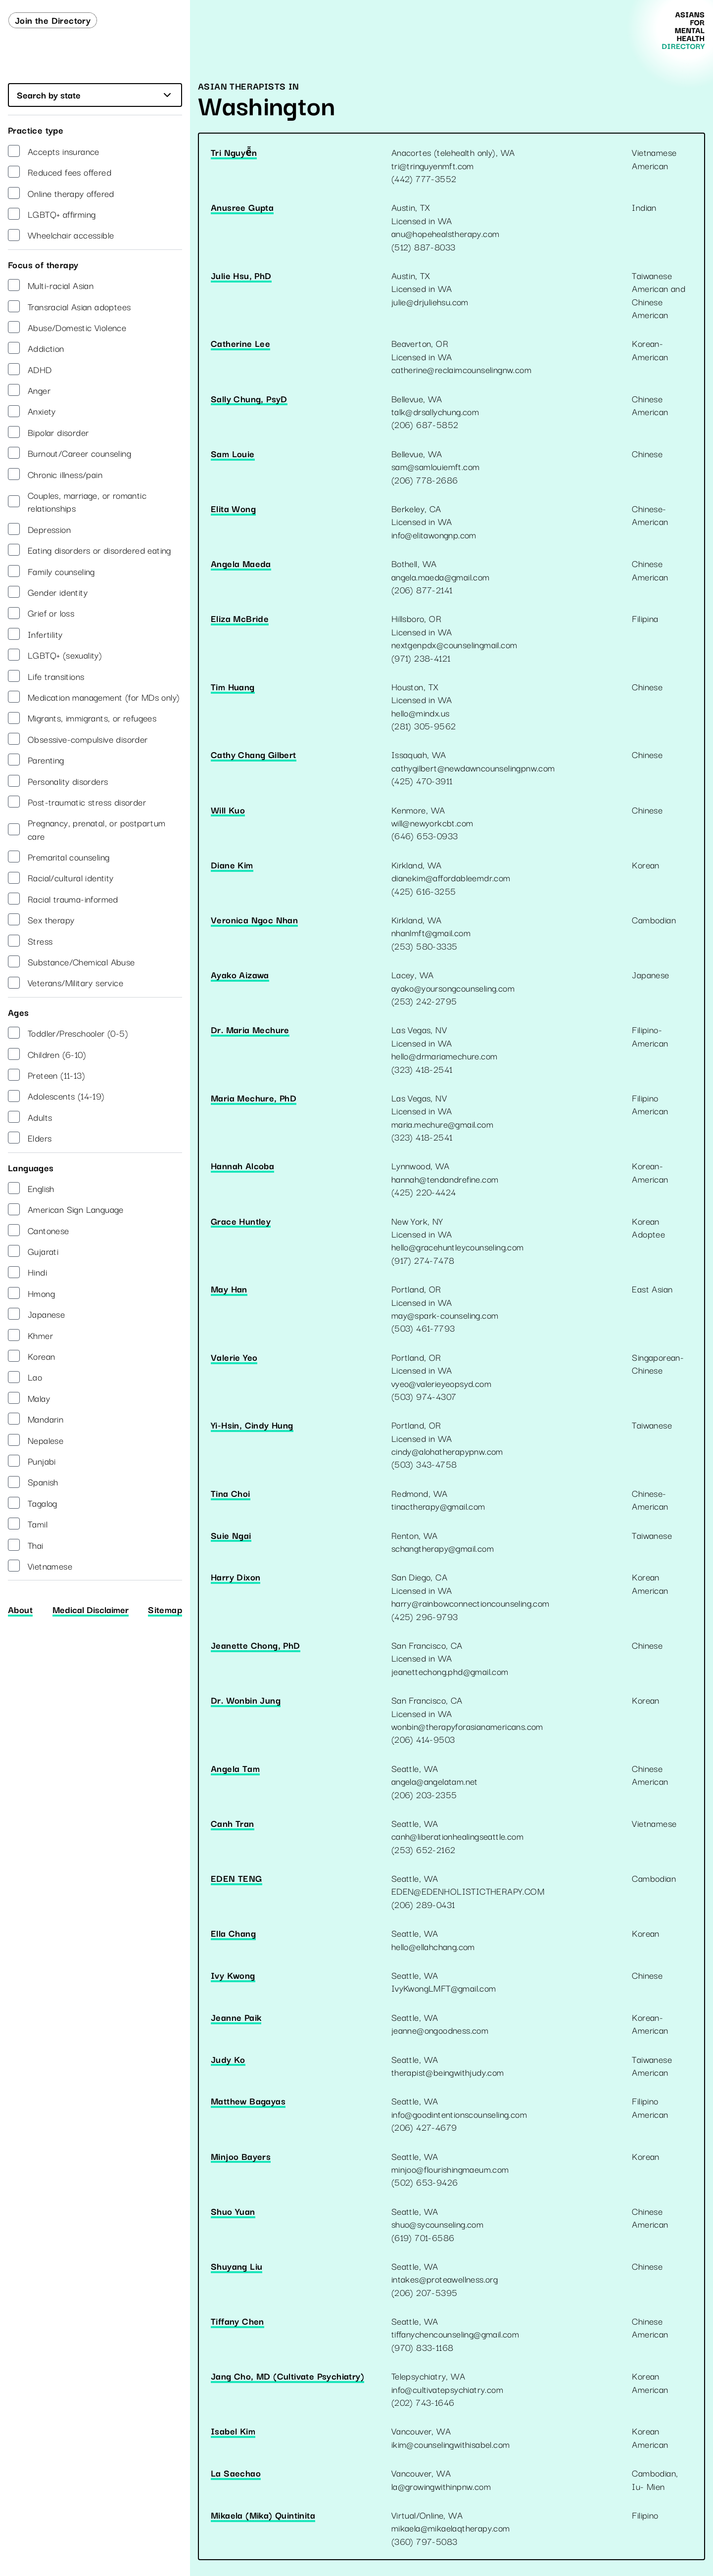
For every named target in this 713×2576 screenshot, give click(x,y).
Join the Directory (53, 20)
